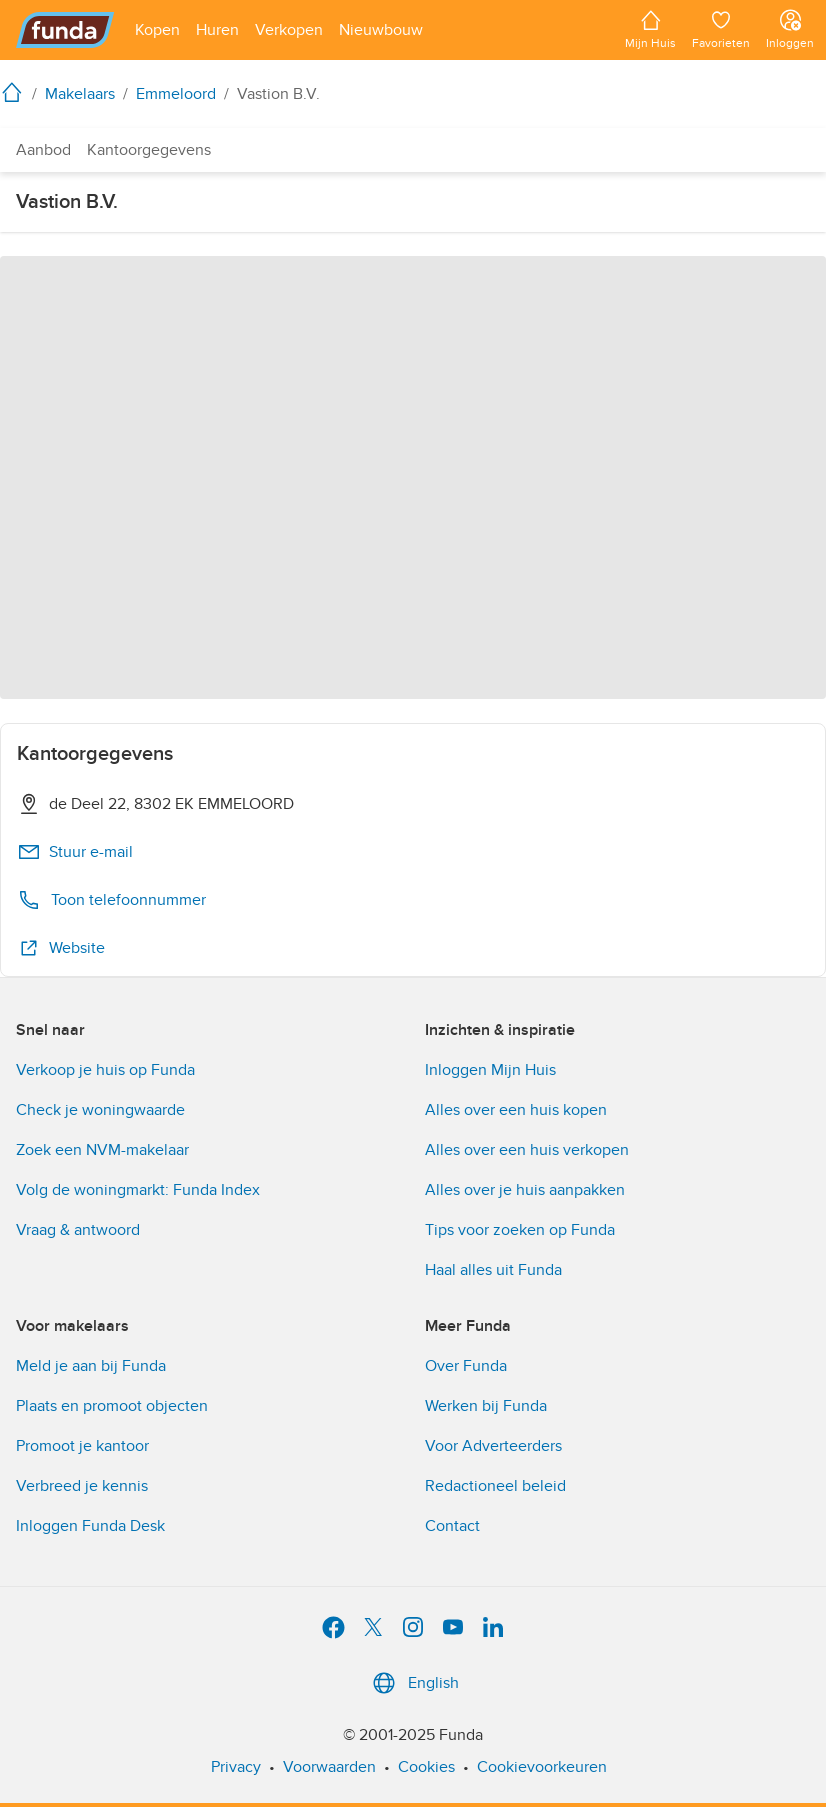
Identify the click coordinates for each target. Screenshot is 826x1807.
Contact (452, 1526)
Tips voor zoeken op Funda (520, 1230)
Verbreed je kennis (82, 1486)
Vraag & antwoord (78, 1230)
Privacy (236, 1767)
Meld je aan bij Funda (91, 1366)
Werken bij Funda (486, 1406)
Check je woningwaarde (100, 1110)
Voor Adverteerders (493, 1446)
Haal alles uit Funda (493, 1270)
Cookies (426, 1767)
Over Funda (466, 1366)
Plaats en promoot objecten (112, 1406)
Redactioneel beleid (495, 1486)
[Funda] (65, 30)
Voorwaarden (329, 1767)
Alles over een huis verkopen (527, 1150)
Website (61, 948)
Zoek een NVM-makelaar (102, 1150)
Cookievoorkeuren (542, 1767)
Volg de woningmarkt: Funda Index (138, 1190)
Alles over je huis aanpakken (525, 1190)
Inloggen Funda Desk (90, 1526)
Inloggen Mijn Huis (490, 1070)
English (413, 1683)
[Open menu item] (157, 30)
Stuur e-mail (75, 852)
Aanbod (43, 150)
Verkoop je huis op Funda (105, 1070)
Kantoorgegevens (149, 150)
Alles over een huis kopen (516, 1110)
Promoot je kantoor (82, 1446)
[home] (16, 92)
